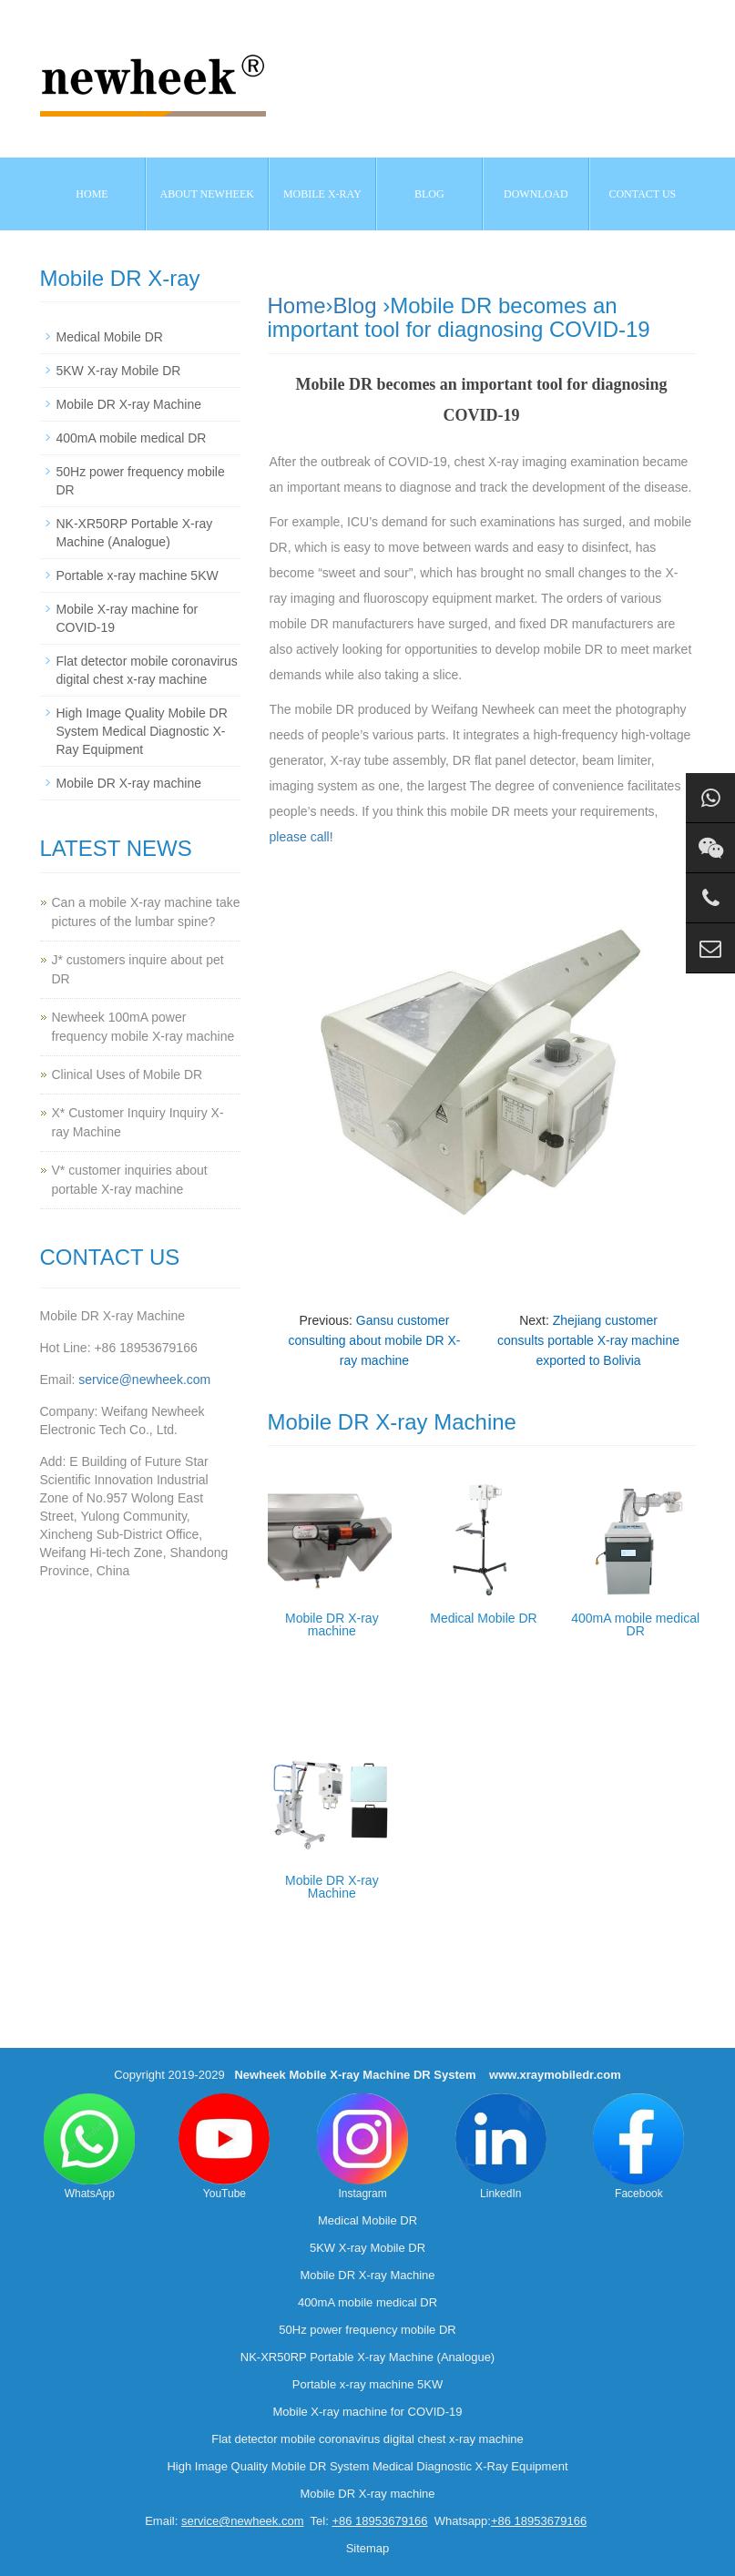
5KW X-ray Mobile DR (118, 370)
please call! (301, 837)
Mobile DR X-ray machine (332, 1624)
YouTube (224, 2146)
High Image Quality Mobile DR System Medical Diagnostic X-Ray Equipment (142, 731)
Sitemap (368, 2548)
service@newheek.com (144, 1379)
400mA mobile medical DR (635, 1624)
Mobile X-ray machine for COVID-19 (367, 2411)
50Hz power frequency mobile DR (367, 2330)
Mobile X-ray (322, 194)
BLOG (429, 194)
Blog (355, 305)
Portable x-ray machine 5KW (137, 575)
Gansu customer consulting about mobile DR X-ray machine (374, 1340)
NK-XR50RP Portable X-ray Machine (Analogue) (367, 2357)
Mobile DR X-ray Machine (332, 1886)
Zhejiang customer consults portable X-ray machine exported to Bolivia (588, 1340)
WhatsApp (89, 2146)
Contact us (642, 194)
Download (536, 194)
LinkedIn (500, 2146)
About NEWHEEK (207, 194)
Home (91, 194)
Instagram (362, 2146)
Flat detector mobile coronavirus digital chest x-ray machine (367, 2439)
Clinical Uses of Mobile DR (127, 1074)
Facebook (638, 2146)
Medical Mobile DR (483, 1618)
